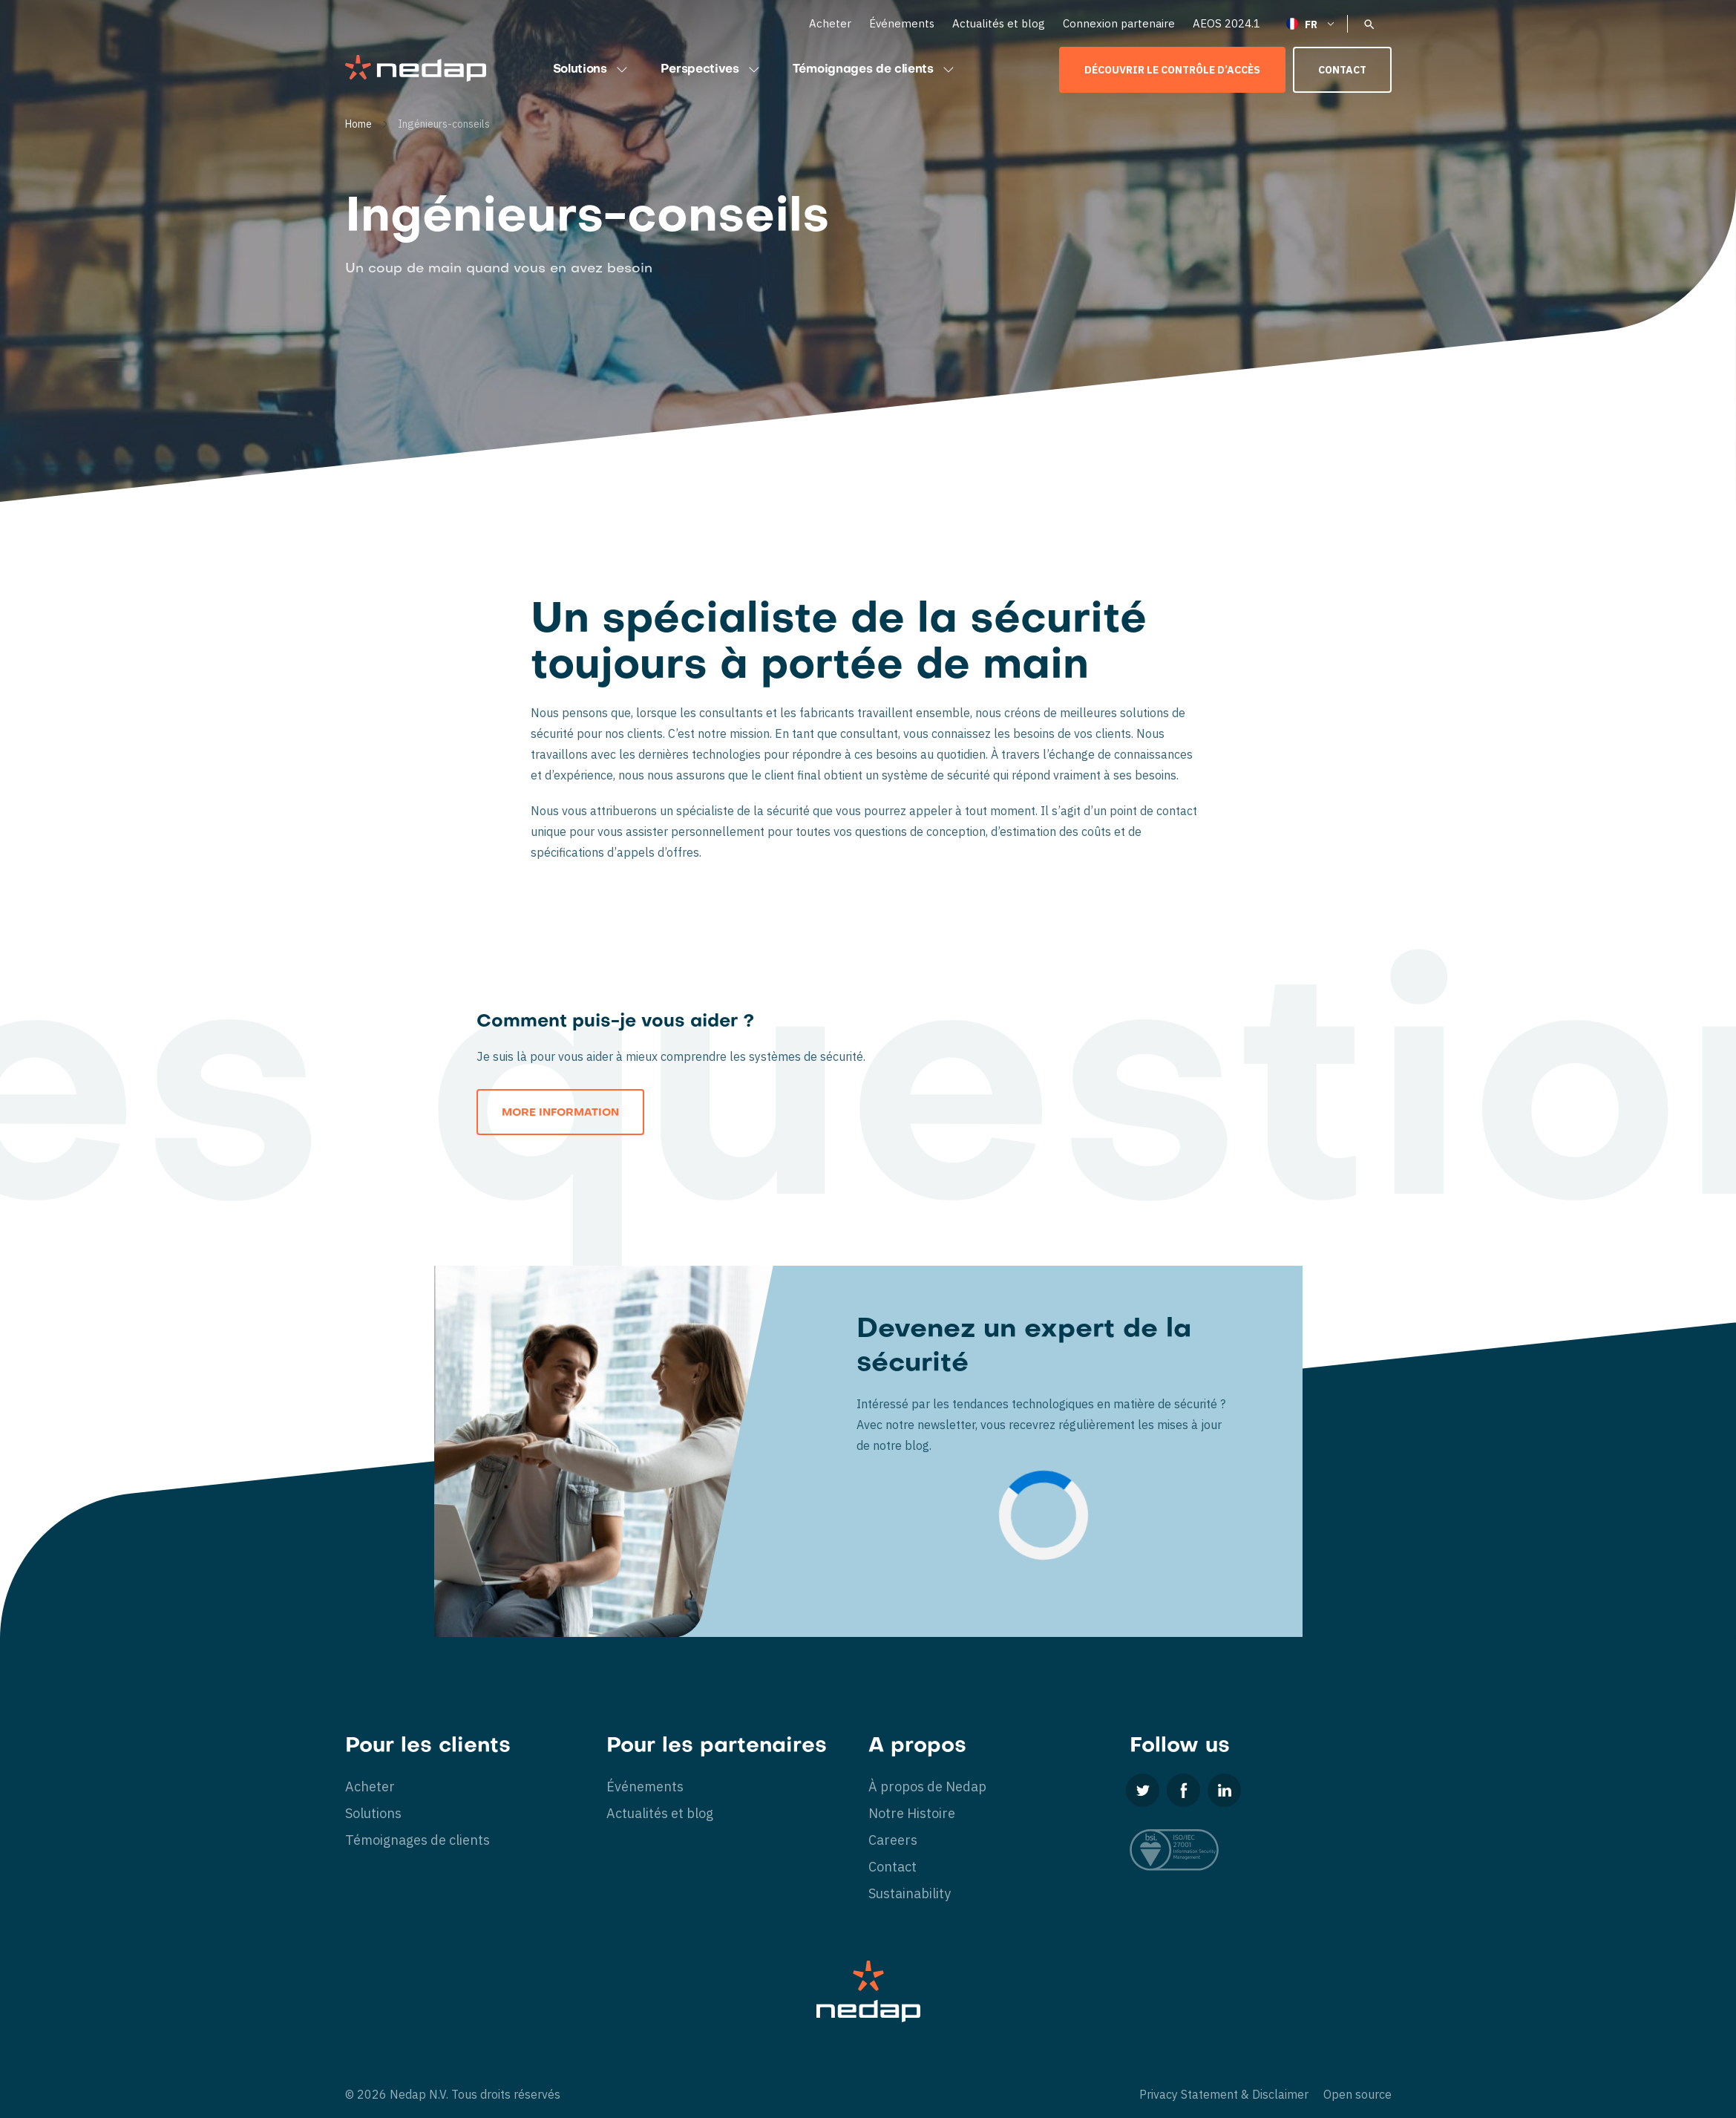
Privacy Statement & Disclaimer (1223, 2094)
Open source (1357, 2094)
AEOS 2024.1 (1226, 23)
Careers (892, 1840)
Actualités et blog (998, 23)
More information (560, 1113)
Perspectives (712, 70)
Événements (901, 23)
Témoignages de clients (875, 70)
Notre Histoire (911, 1813)
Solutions (592, 70)
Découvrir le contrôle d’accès (1172, 69)
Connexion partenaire (1119, 23)
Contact (1342, 69)
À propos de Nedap (927, 1786)
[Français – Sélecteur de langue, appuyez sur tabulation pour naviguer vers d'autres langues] (1311, 23)
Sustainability (909, 1893)
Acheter (830, 23)
